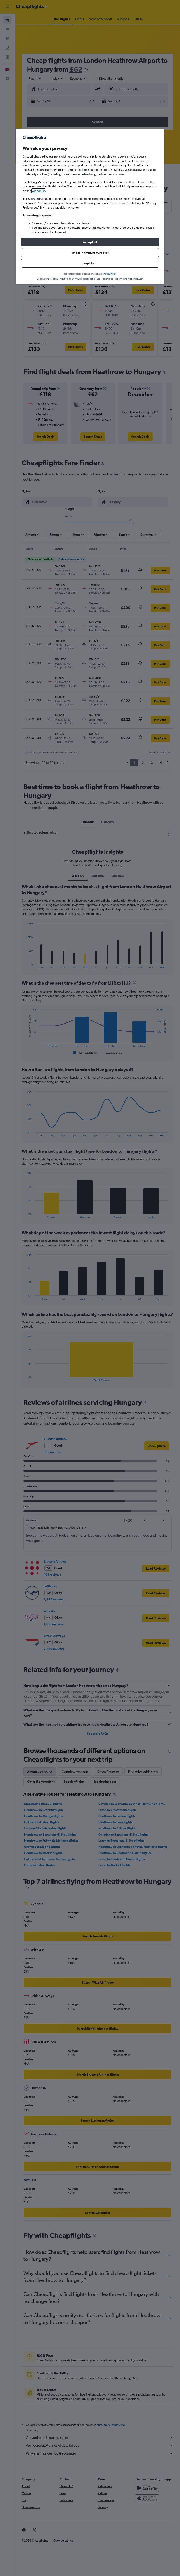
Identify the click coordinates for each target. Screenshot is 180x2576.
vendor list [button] (38, 191)
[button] (90, 242)
